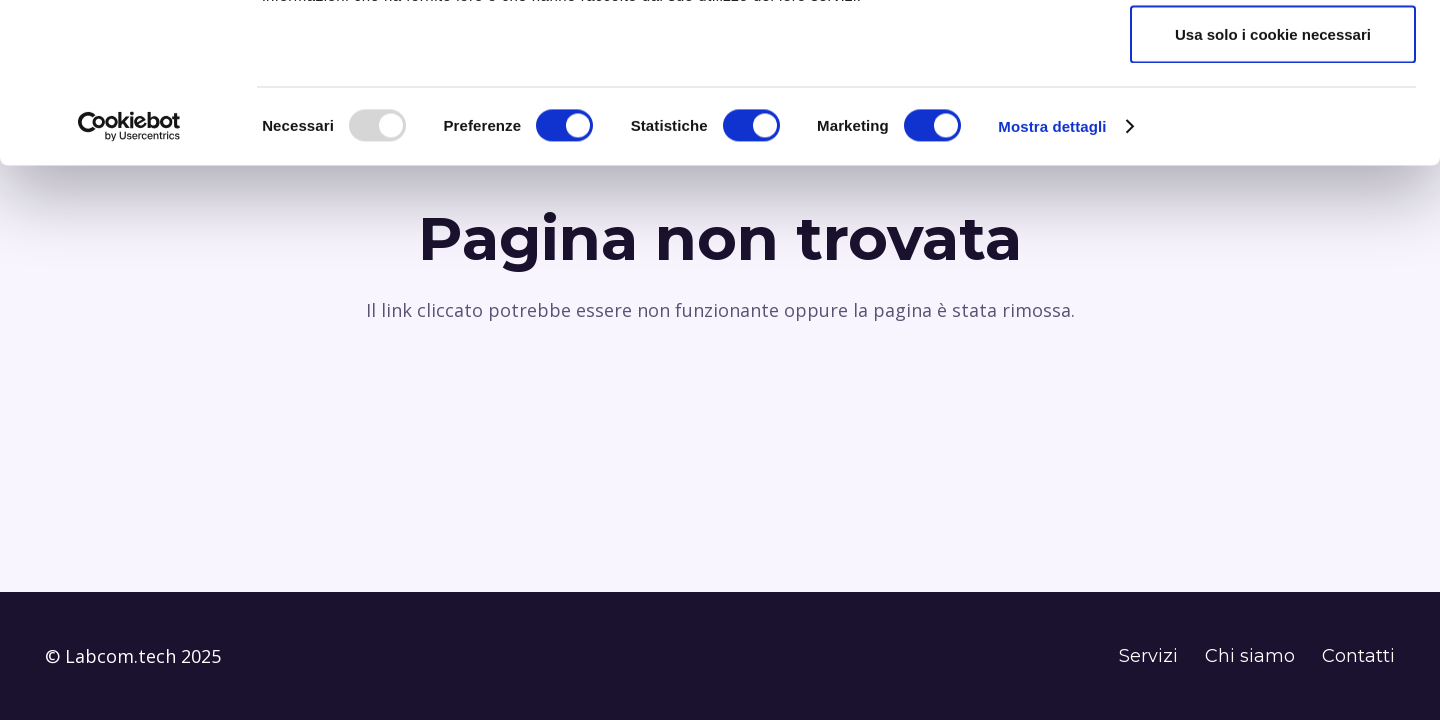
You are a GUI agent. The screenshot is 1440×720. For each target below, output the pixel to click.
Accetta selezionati (1272, 118)
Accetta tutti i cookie (1273, 52)
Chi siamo (1250, 656)
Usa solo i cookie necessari (1273, 183)
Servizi (1148, 656)
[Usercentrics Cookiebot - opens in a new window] (129, 276)
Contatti (1358, 656)
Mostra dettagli (1052, 275)
